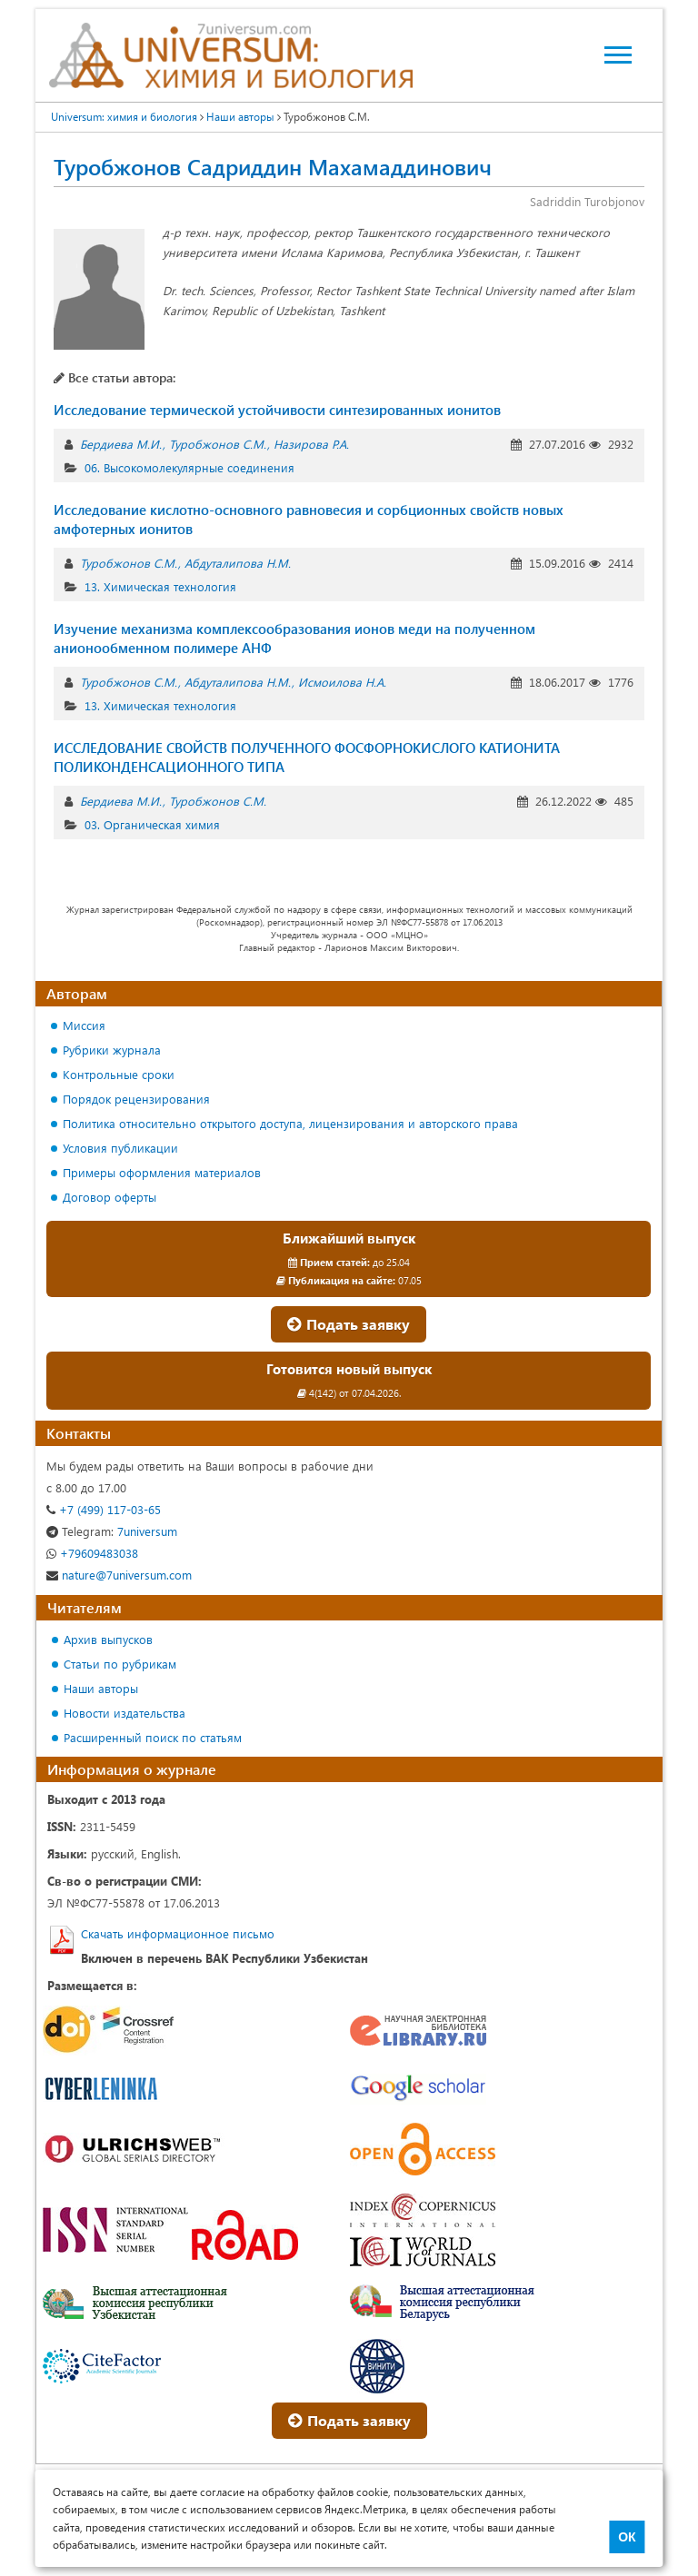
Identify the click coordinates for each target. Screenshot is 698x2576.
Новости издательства (124, 1712)
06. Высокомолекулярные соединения (189, 467)
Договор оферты (109, 1196)
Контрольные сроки (118, 1074)
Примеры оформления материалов (162, 1172)
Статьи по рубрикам (120, 1663)
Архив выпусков (108, 1639)
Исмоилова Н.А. (342, 681)
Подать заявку (348, 1323)
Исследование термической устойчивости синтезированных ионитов (277, 410)
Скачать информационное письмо (177, 1933)
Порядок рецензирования (136, 1098)
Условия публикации (120, 1147)
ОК (626, 2537)
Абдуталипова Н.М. (237, 562)
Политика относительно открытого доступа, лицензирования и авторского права (290, 1123)
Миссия (84, 1025)
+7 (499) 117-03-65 (103, 1509)
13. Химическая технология (160, 586)
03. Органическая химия (152, 824)
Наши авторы (101, 1688)
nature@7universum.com (119, 1574)
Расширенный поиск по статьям (153, 1737)
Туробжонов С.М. (217, 443)
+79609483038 (92, 1552)
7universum (111, 1531)
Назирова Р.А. (311, 443)
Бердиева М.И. (121, 443)
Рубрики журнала (112, 1049)
